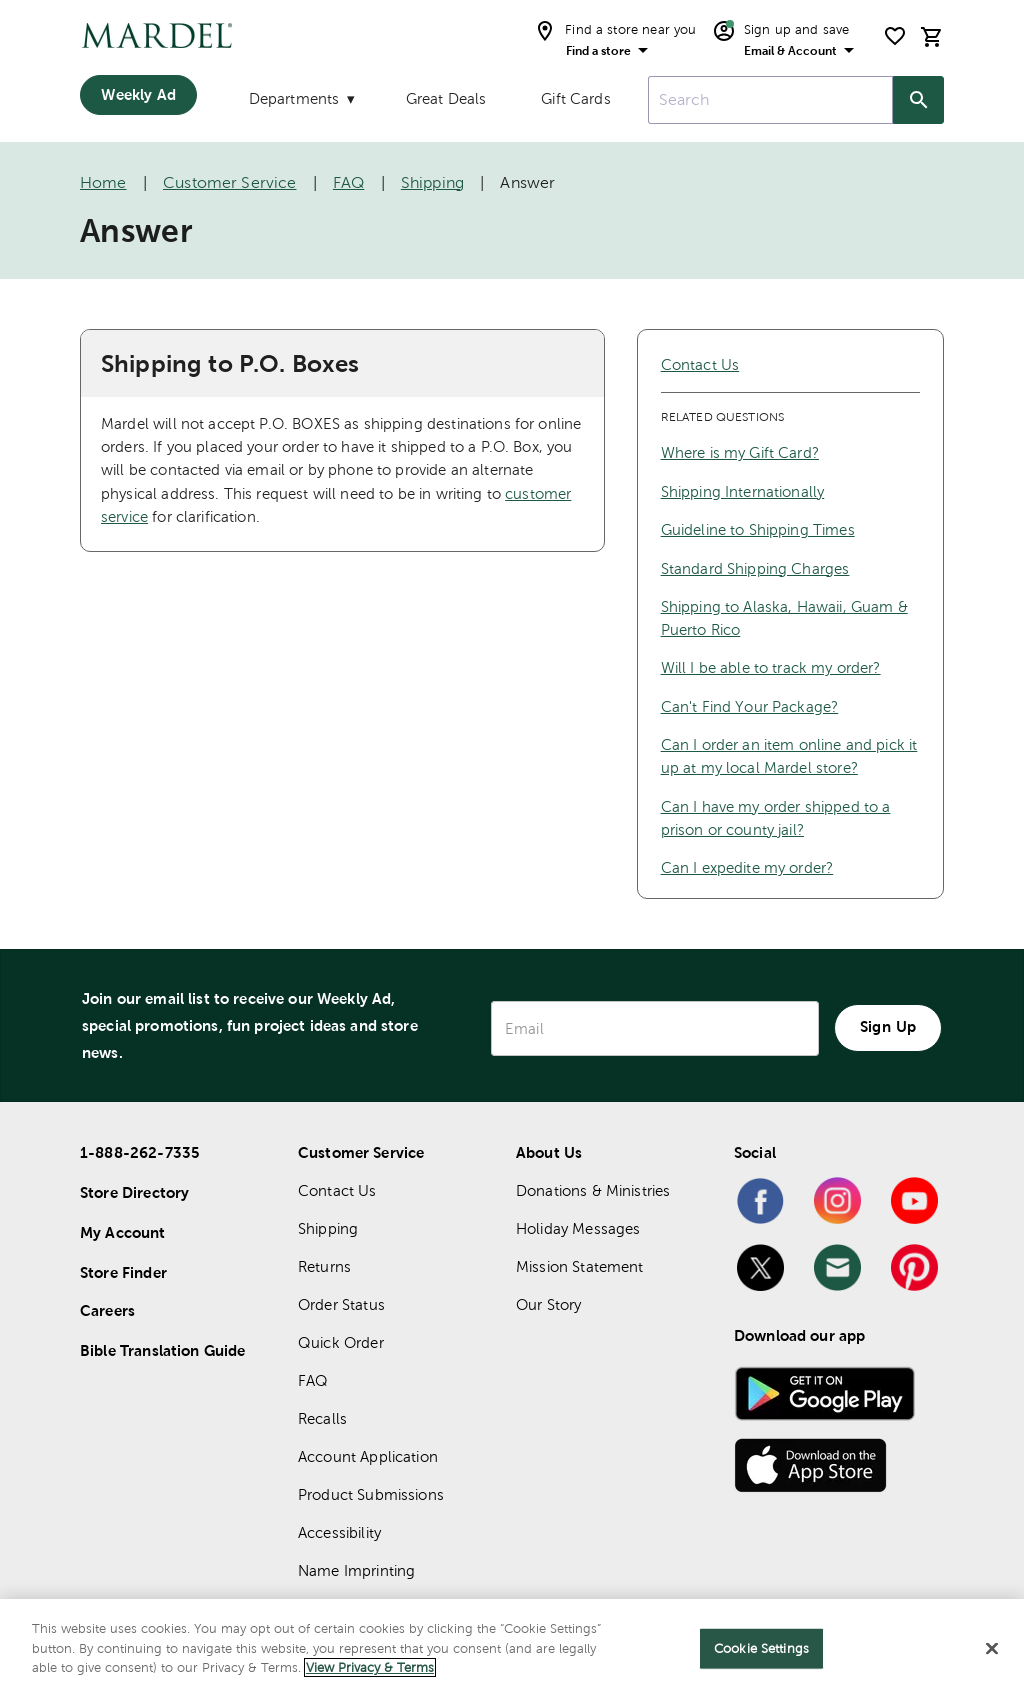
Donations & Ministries (593, 1190)
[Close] (992, 1649)
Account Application (368, 1456)
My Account (123, 1232)
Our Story (548, 1304)
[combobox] (770, 100)
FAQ (348, 182)
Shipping (432, 182)
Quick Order (341, 1342)
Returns (324, 1266)
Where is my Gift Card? (740, 452)
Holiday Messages (578, 1228)
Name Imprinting (356, 1570)
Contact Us (700, 364)
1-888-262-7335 (140, 1152)
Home (103, 182)
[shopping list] (895, 36)
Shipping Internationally (743, 491)
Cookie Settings (761, 1648)
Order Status (341, 1304)
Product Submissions (371, 1494)
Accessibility (339, 1532)
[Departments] (300, 103)
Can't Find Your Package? (750, 706)
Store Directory (134, 1192)
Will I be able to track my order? (771, 667)
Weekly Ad (138, 94)
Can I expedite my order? (747, 867)
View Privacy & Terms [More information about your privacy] (370, 1667)
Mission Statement (580, 1266)
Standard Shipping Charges (755, 568)
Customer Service (229, 182)
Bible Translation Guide (162, 1350)
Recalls (322, 1418)
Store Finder (123, 1272)
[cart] (932, 36)
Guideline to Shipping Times (758, 529)
